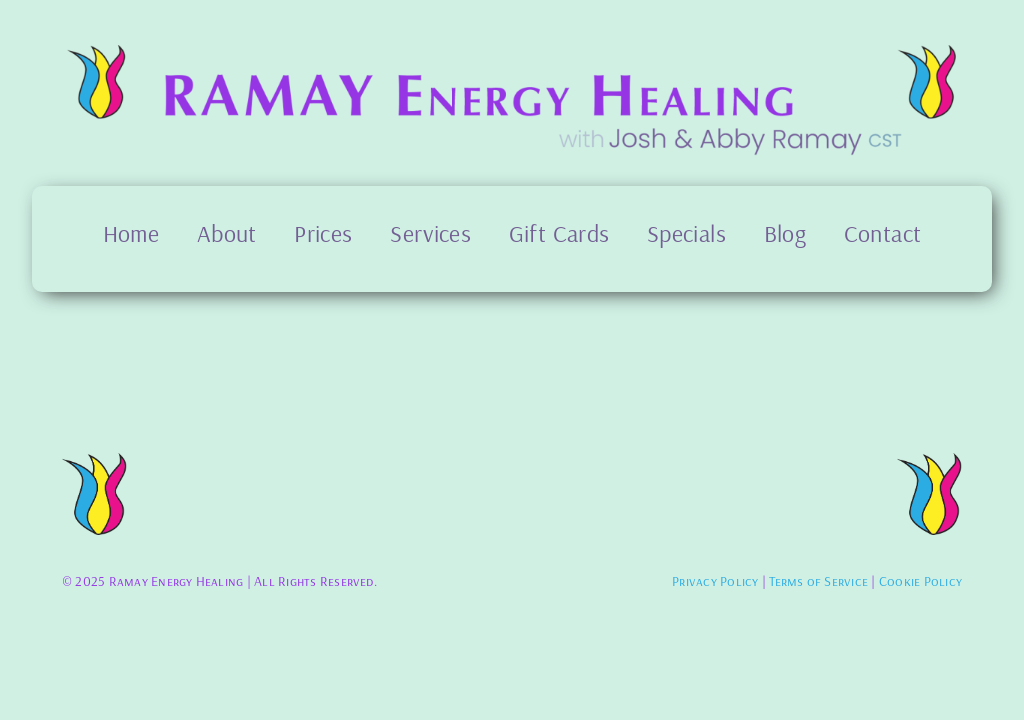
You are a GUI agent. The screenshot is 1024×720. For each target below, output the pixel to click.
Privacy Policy (715, 581)
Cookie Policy (920, 581)
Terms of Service (818, 581)
